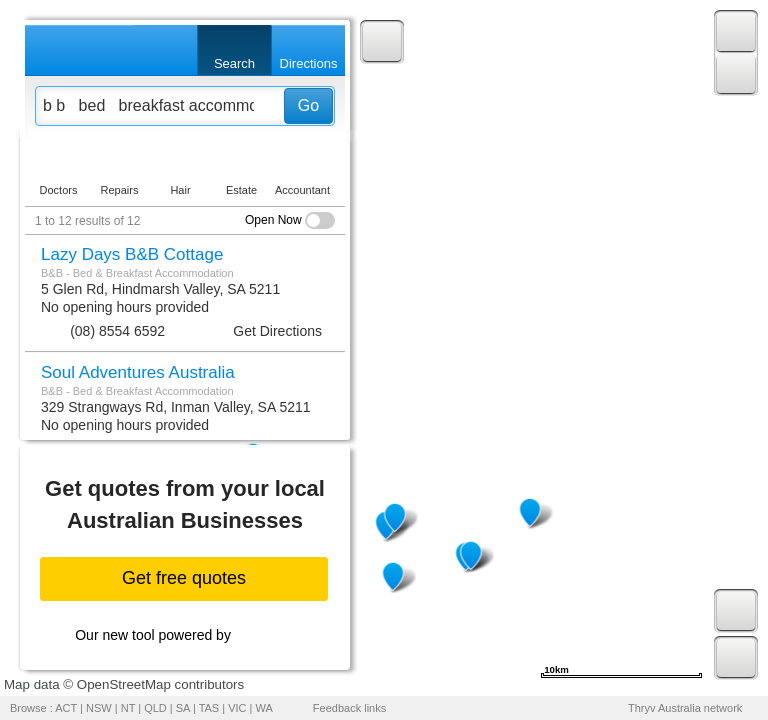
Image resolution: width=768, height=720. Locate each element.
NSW (99, 708)
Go (308, 105)
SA (183, 708)
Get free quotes (184, 578)
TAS (209, 708)
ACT (66, 708)
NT (128, 708)
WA (264, 708)
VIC (237, 708)
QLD (155, 708)
